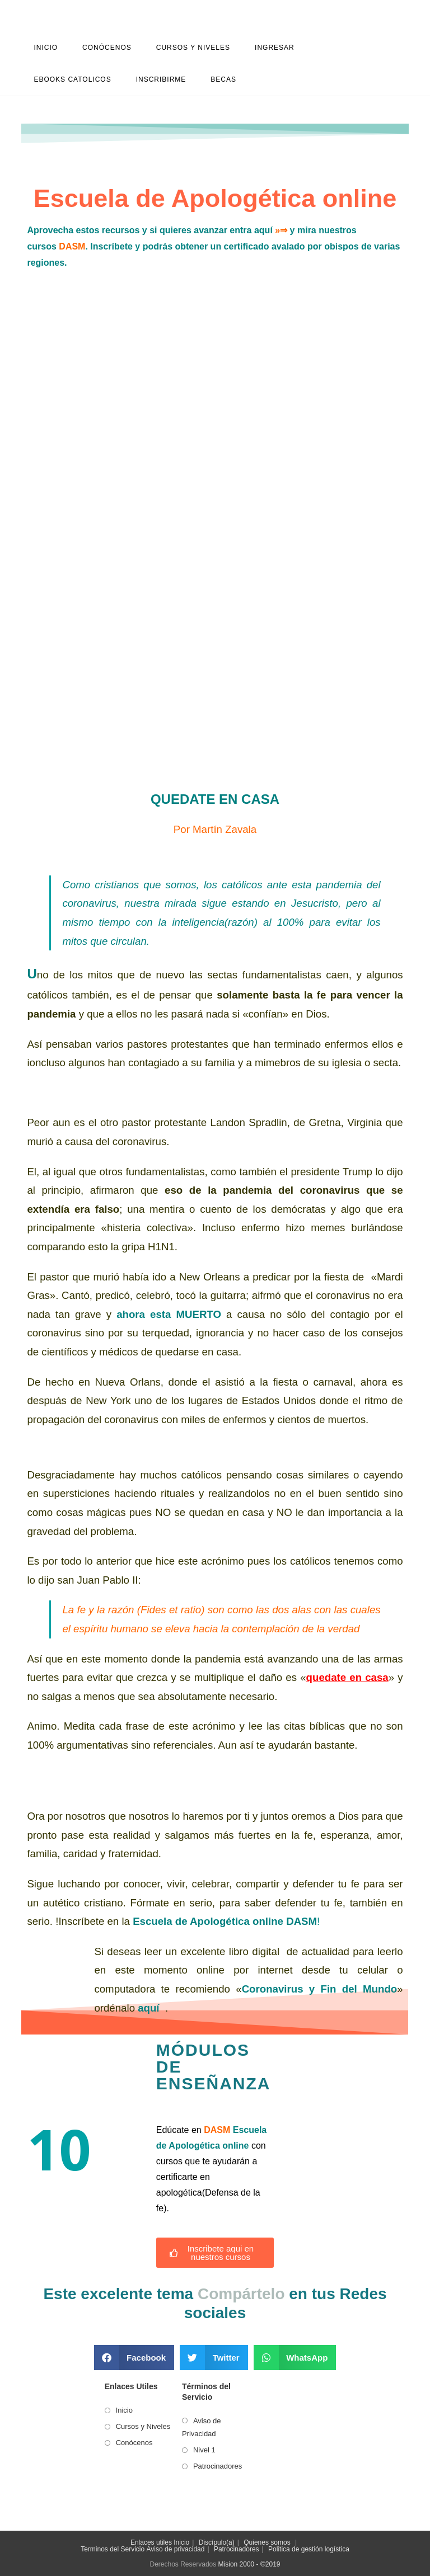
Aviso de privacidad (176, 2549)
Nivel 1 (204, 2450)
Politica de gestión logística (308, 2549)
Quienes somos (267, 2542)
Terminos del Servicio (112, 2549)
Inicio (124, 2410)
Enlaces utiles (151, 2542)
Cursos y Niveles (143, 2426)
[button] (134, 2357)
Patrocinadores (217, 2466)
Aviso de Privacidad (201, 2427)
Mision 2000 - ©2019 (249, 2564)
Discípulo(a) (217, 2542)
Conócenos (134, 2442)
